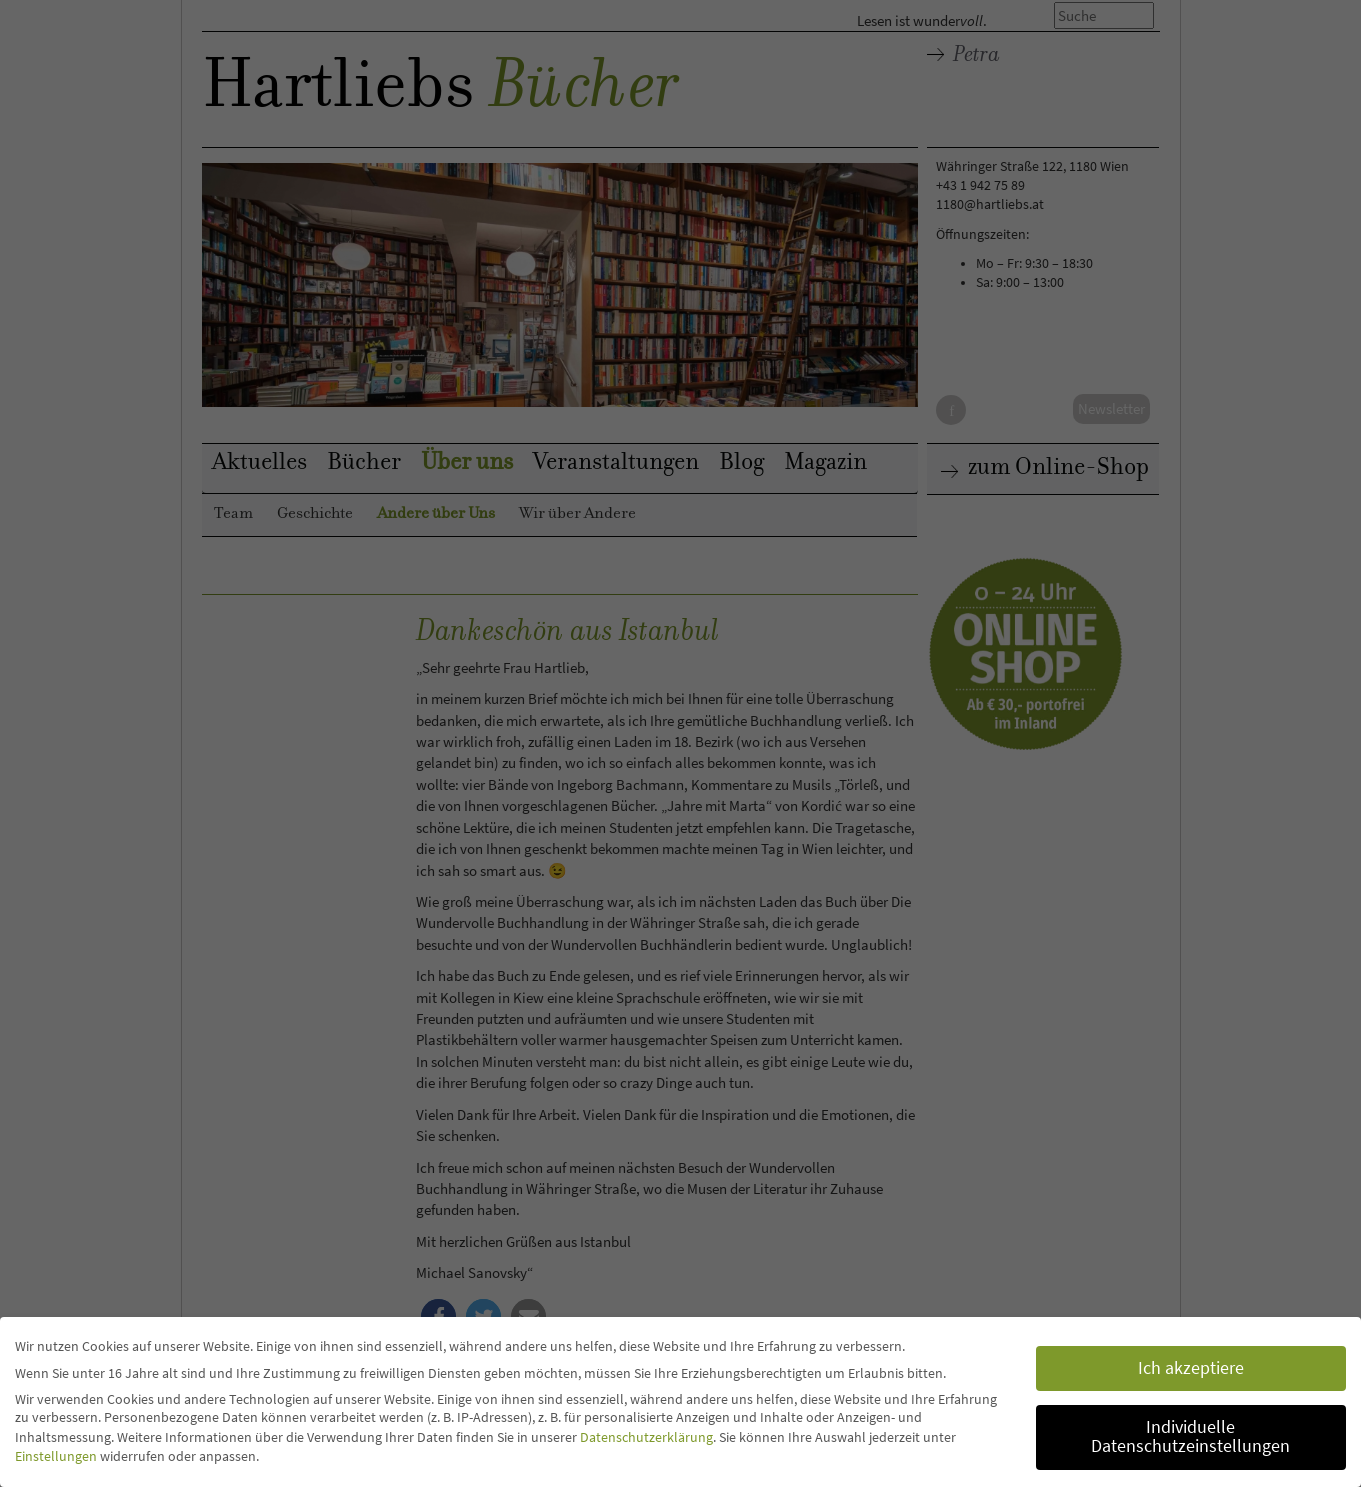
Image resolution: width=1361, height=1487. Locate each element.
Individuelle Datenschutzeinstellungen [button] (1190, 1437)
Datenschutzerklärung (646, 1437)
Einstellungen (56, 1456)
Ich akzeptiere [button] (1191, 1368)
